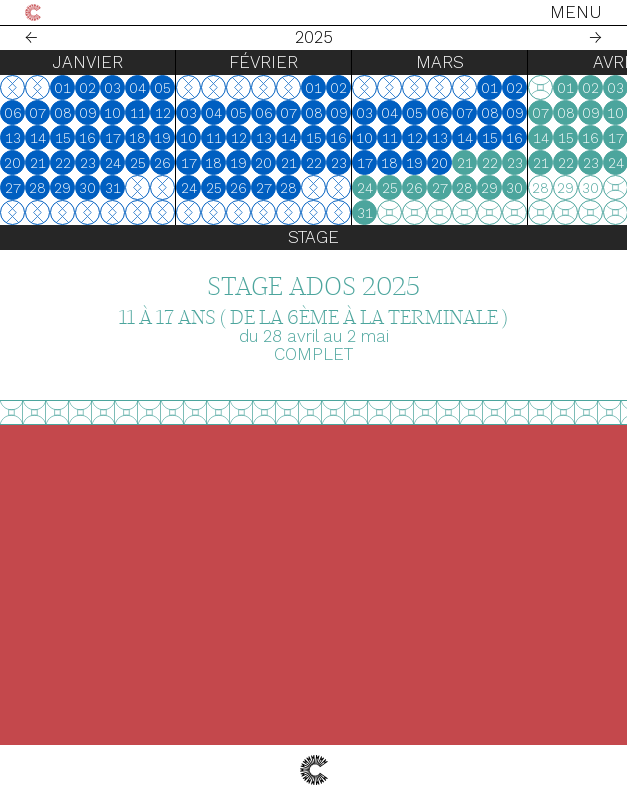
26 (162, 163)
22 (63, 163)
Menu (576, 12)
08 (63, 113)
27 (13, 188)
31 (113, 188)
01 (62, 88)
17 (113, 138)
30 (87, 188)
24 (113, 163)
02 (87, 88)
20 (12, 163)
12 (163, 113)
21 (38, 163)
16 (87, 138)
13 (13, 138)
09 (88, 113)
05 (162, 88)
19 (162, 138)
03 (112, 88)
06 (13, 113)
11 (138, 113)
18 (137, 138)
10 (112, 113)
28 (37, 188)
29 (62, 188)
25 (138, 163)
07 (37, 113)
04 (137, 88)
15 (63, 138)
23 (88, 163)
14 (38, 138)
